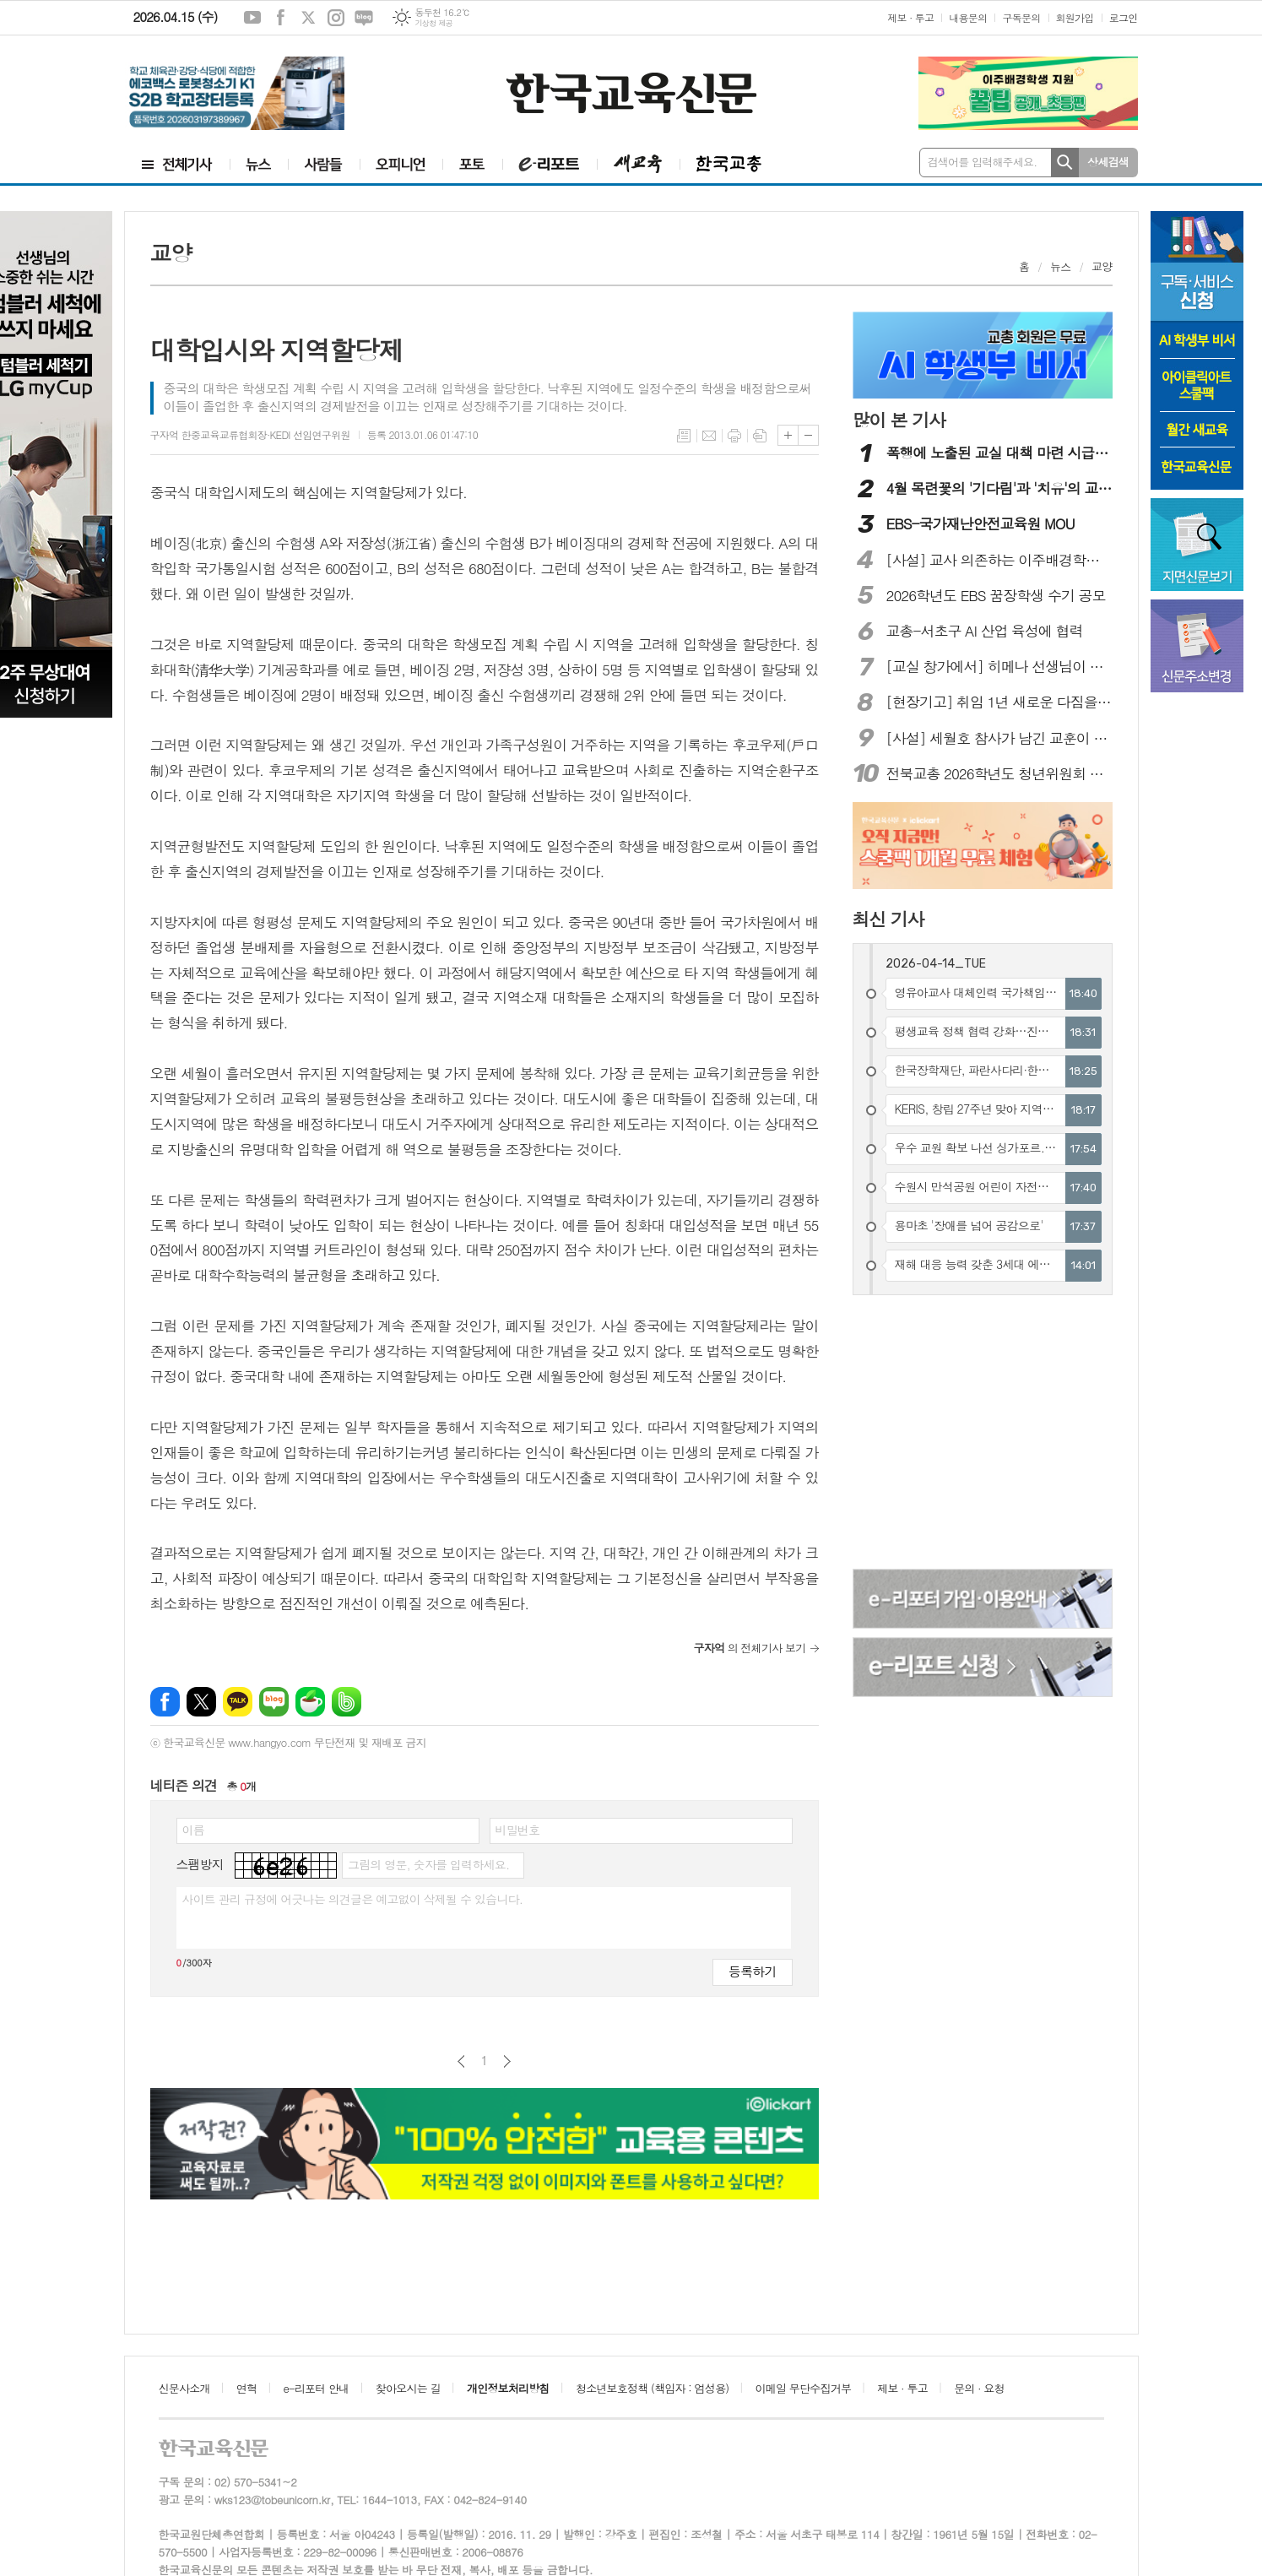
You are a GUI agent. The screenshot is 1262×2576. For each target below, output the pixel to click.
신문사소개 (184, 2388)
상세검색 (1108, 162)
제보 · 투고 (910, 17)
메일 (709, 435)
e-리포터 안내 (316, 2388)
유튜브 (252, 17)
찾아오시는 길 (408, 2388)
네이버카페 (310, 1701)
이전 (461, 2061)
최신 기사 (888, 918)
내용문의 (968, 17)
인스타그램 (336, 17)
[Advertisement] (983, 1434)
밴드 (346, 1701)
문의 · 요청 (979, 2388)
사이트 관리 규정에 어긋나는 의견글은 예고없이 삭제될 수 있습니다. (352, 1899)
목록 (683, 435)
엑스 (308, 17)
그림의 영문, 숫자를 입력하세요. (428, 1864)
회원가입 (1075, 17)
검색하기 (1065, 162)
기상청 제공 (433, 23)
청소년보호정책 (652, 2388)
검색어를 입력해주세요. (982, 161)
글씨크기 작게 (808, 435)
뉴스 (1060, 266)
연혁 (246, 2388)
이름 (193, 1830)
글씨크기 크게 (788, 435)
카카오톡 (237, 1701)
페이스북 (280, 17)
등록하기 (752, 1971)
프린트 (734, 435)
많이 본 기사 (899, 419)
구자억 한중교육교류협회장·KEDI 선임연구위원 (250, 434)
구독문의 (1021, 17)
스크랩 (759, 435)
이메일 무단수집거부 (804, 2388)
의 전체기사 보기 (750, 1648)
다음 (507, 2061)
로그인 (1123, 17)
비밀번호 (518, 1830)
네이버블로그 (363, 17)
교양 (1101, 266)
